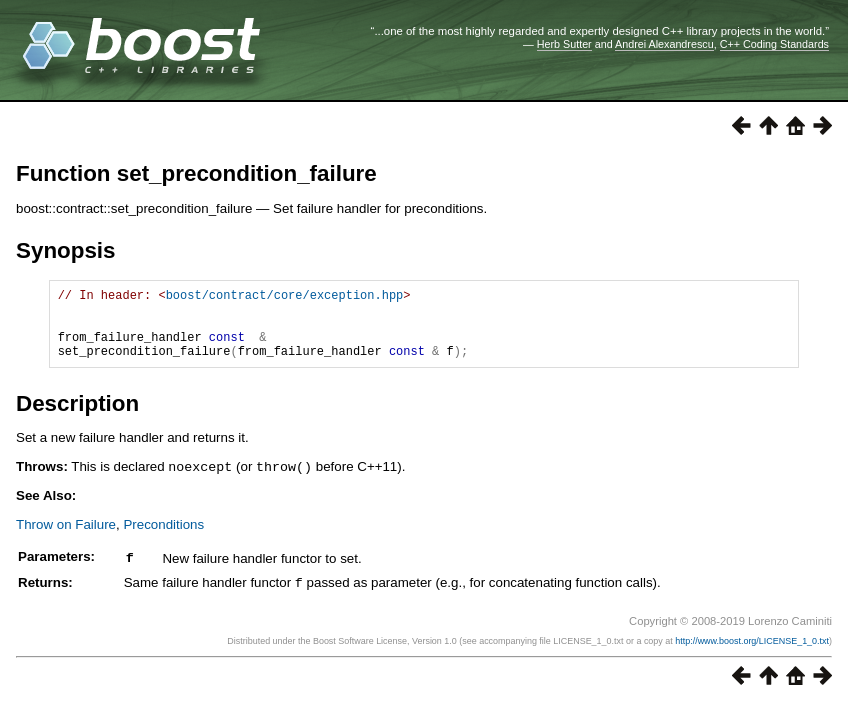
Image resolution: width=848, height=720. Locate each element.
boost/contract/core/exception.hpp (285, 297)
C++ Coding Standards (774, 44)
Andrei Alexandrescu (664, 44)
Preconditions (163, 538)
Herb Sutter (564, 44)
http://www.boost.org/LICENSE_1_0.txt (752, 654)
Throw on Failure (66, 538)
